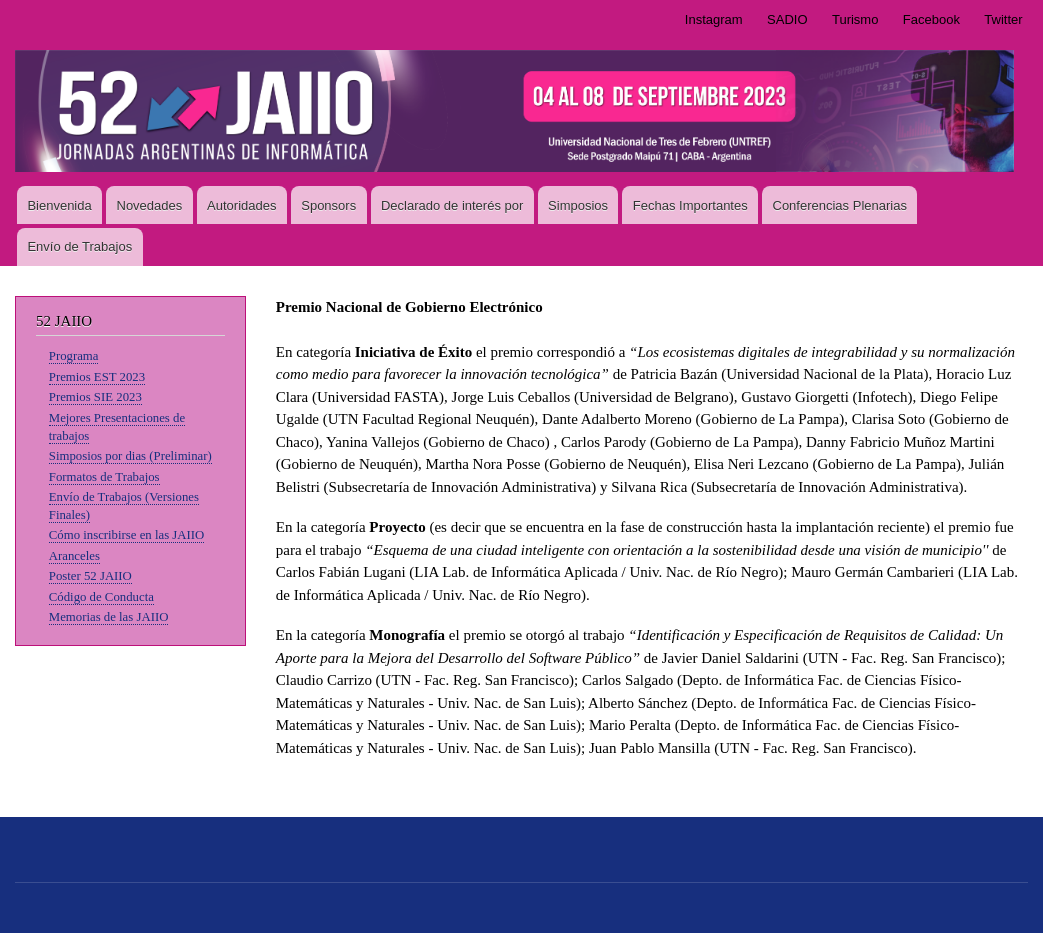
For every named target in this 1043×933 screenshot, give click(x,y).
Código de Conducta (101, 597)
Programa (74, 356)
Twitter (1003, 19)
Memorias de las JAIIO (109, 617)
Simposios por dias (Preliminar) (130, 456)
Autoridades (241, 205)
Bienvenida (59, 205)
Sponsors (328, 205)
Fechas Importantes (690, 205)
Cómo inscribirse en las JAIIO (126, 535)
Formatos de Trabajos (104, 477)
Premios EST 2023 (97, 377)
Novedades (150, 205)
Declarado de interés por (452, 205)
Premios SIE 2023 (95, 397)
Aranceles (74, 556)
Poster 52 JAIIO (90, 576)
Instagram (714, 19)
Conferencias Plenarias (840, 205)
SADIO (787, 19)
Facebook (931, 19)
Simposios (578, 205)
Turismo (855, 19)
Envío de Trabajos (79, 246)
